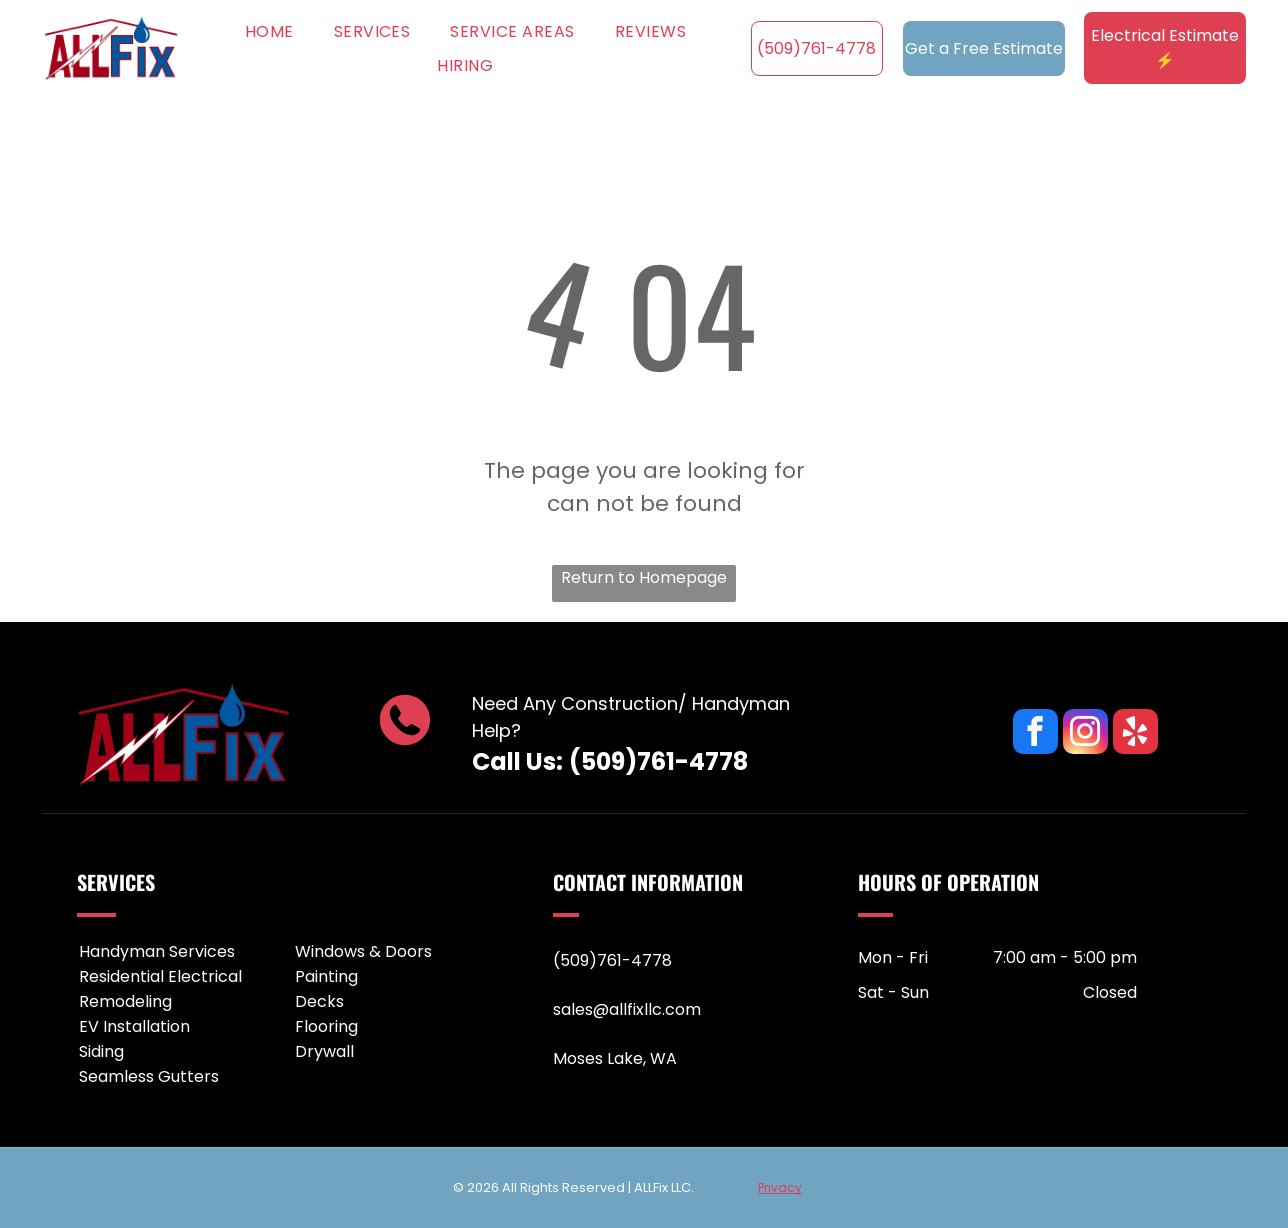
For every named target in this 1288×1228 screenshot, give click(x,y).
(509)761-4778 (658, 761)
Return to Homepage (644, 577)
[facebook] (1035, 734)
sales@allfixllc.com (627, 1009)
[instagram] (1085, 734)
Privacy (780, 1187)
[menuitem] (269, 31)
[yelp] (1135, 734)
